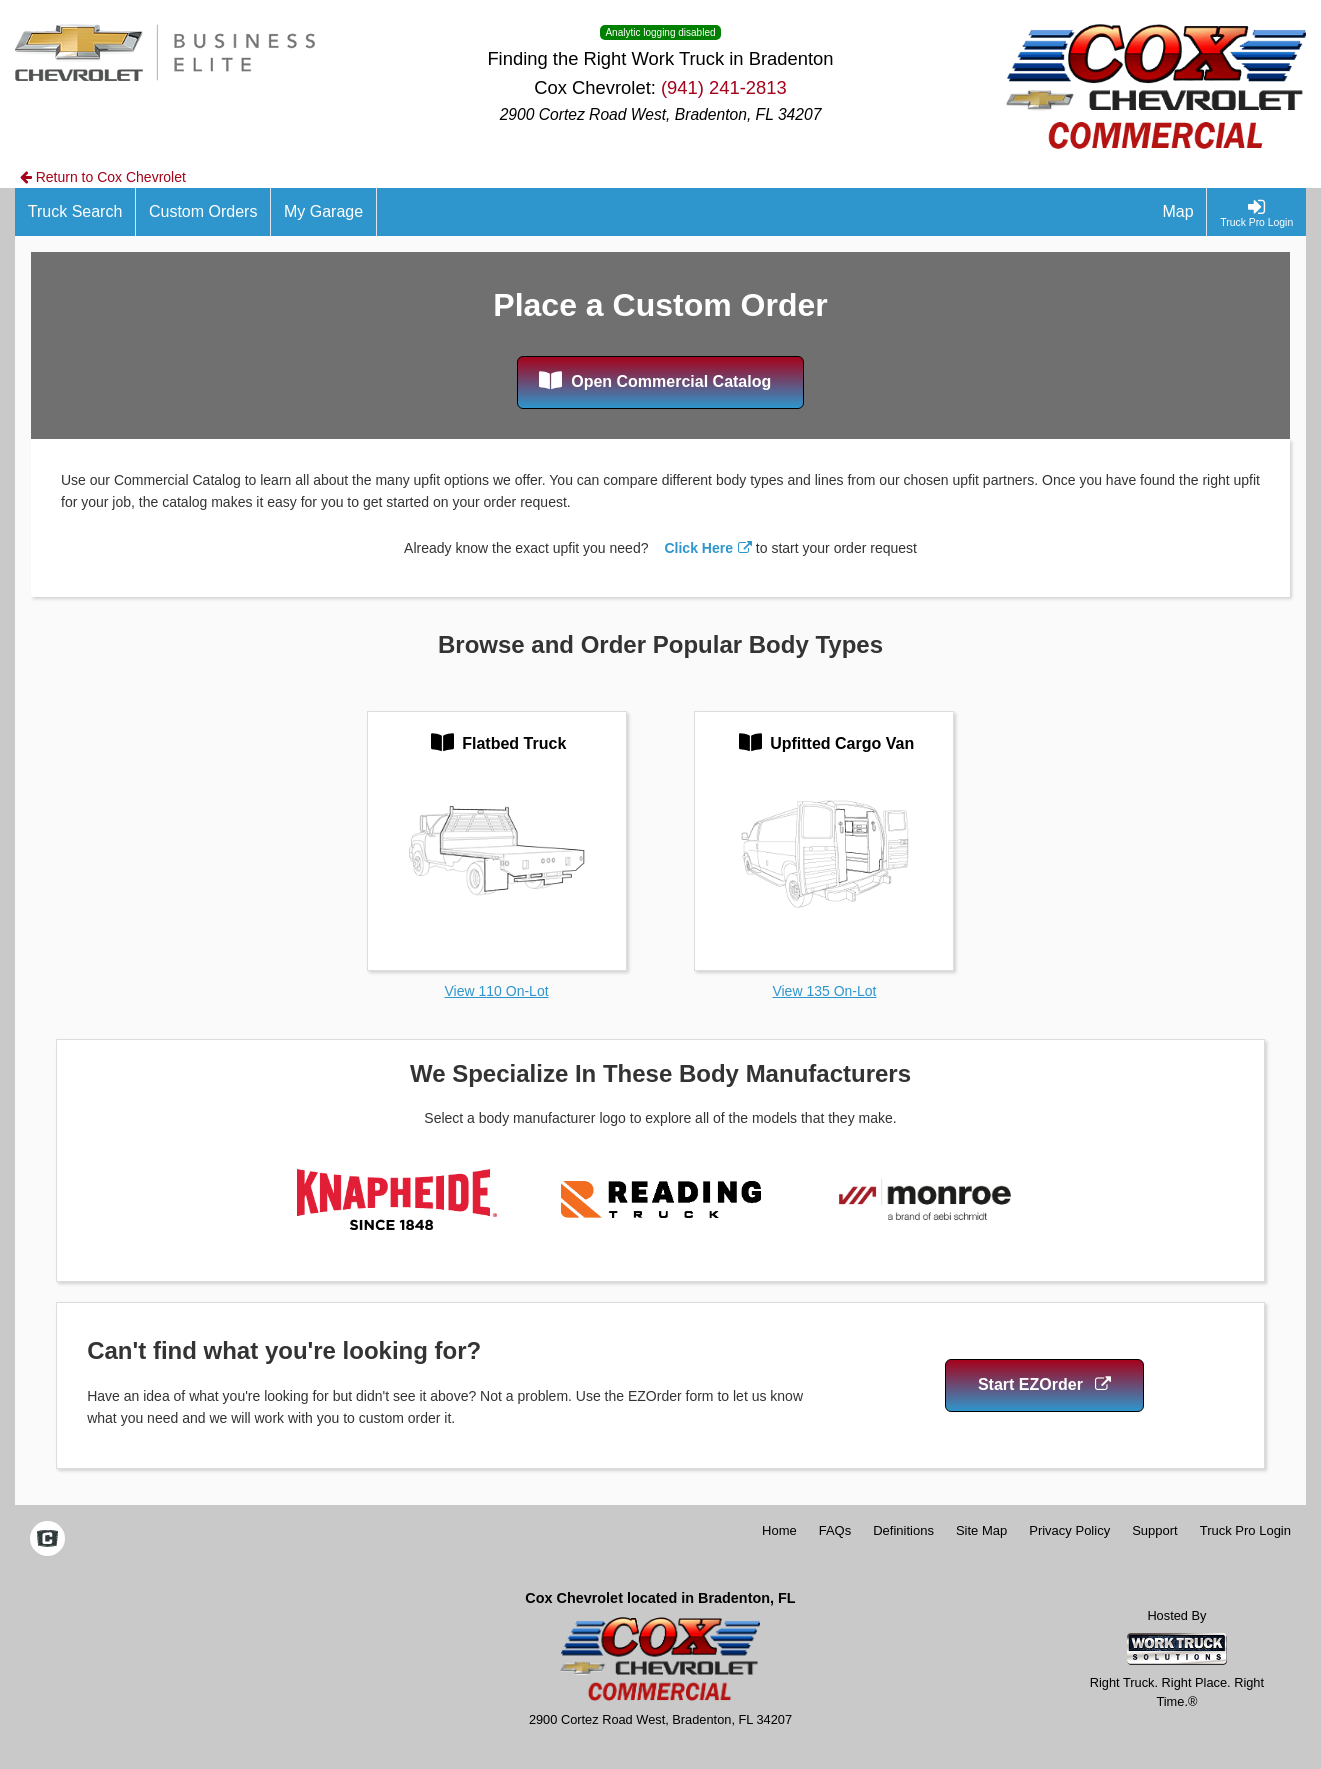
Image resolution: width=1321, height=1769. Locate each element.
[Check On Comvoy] (47, 1540)
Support (1155, 1530)
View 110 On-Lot (497, 991)
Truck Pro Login (1245, 1530)
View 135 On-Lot (824, 991)
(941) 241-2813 (724, 87)
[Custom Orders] (203, 212)
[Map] (1179, 212)
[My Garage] (324, 212)
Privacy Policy (1069, 1530)
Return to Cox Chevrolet (103, 177)
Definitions (903, 1530)
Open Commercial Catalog (655, 380)
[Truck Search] (75, 212)
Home (779, 1530)
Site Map (981, 1530)
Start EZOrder (1044, 1384)
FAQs (835, 1530)
